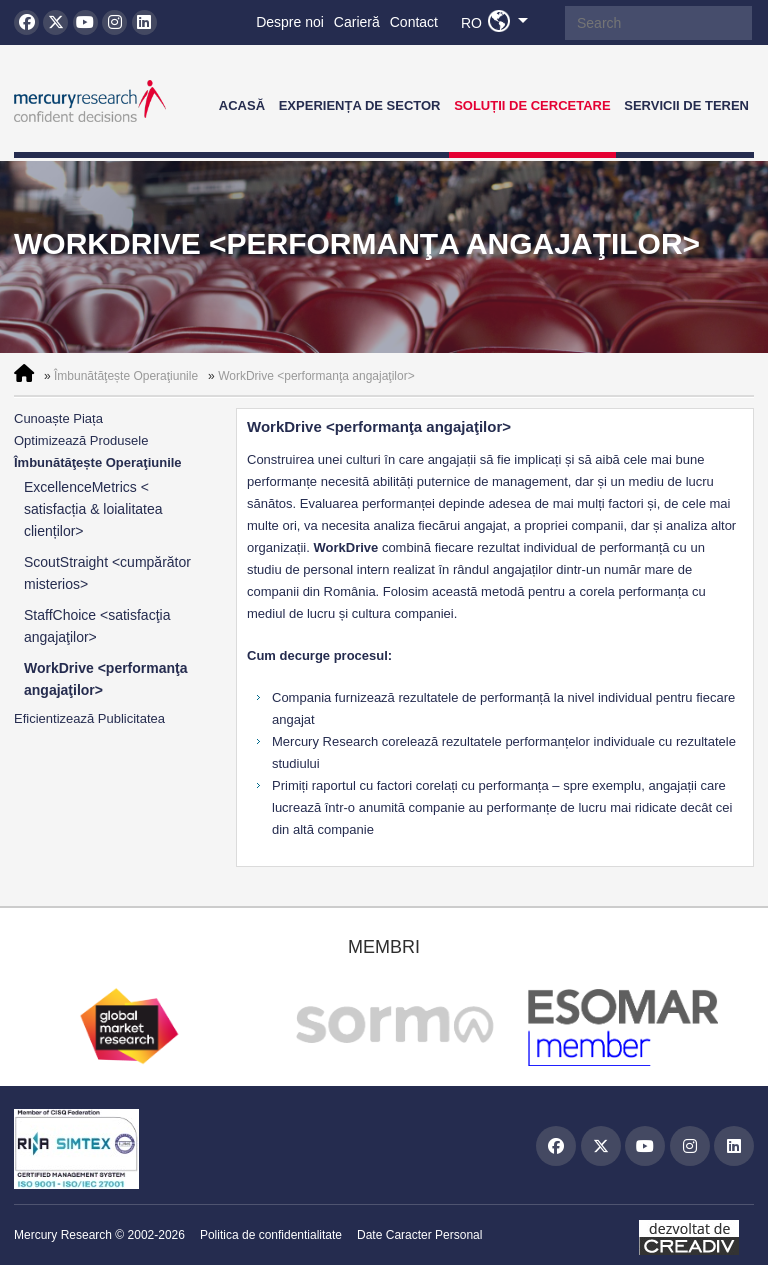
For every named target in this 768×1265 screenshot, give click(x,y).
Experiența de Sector (360, 105)
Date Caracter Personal (419, 1235)
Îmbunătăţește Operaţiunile (126, 376)
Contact (414, 22)
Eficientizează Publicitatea (89, 718)
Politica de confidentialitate (271, 1235)
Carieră (357, 22)
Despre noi (290, 22)
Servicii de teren (686, 105)
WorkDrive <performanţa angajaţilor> (316, 376)
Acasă (242, 105)
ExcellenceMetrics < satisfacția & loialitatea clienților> (93, 509)
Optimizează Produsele (81, 440)
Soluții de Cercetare (532, 105)
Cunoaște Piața (58, 418)
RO (500, 22)
